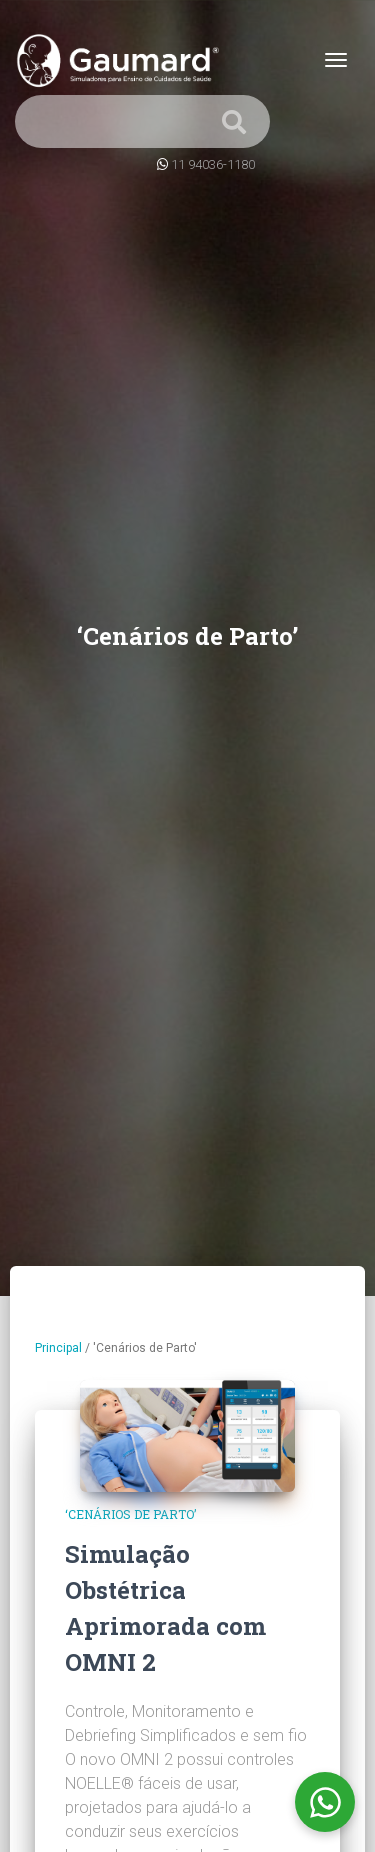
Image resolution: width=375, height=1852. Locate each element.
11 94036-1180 (213, 164)
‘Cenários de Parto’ (130, 1514)
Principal (58, 1348)
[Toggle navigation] (336, 60)
